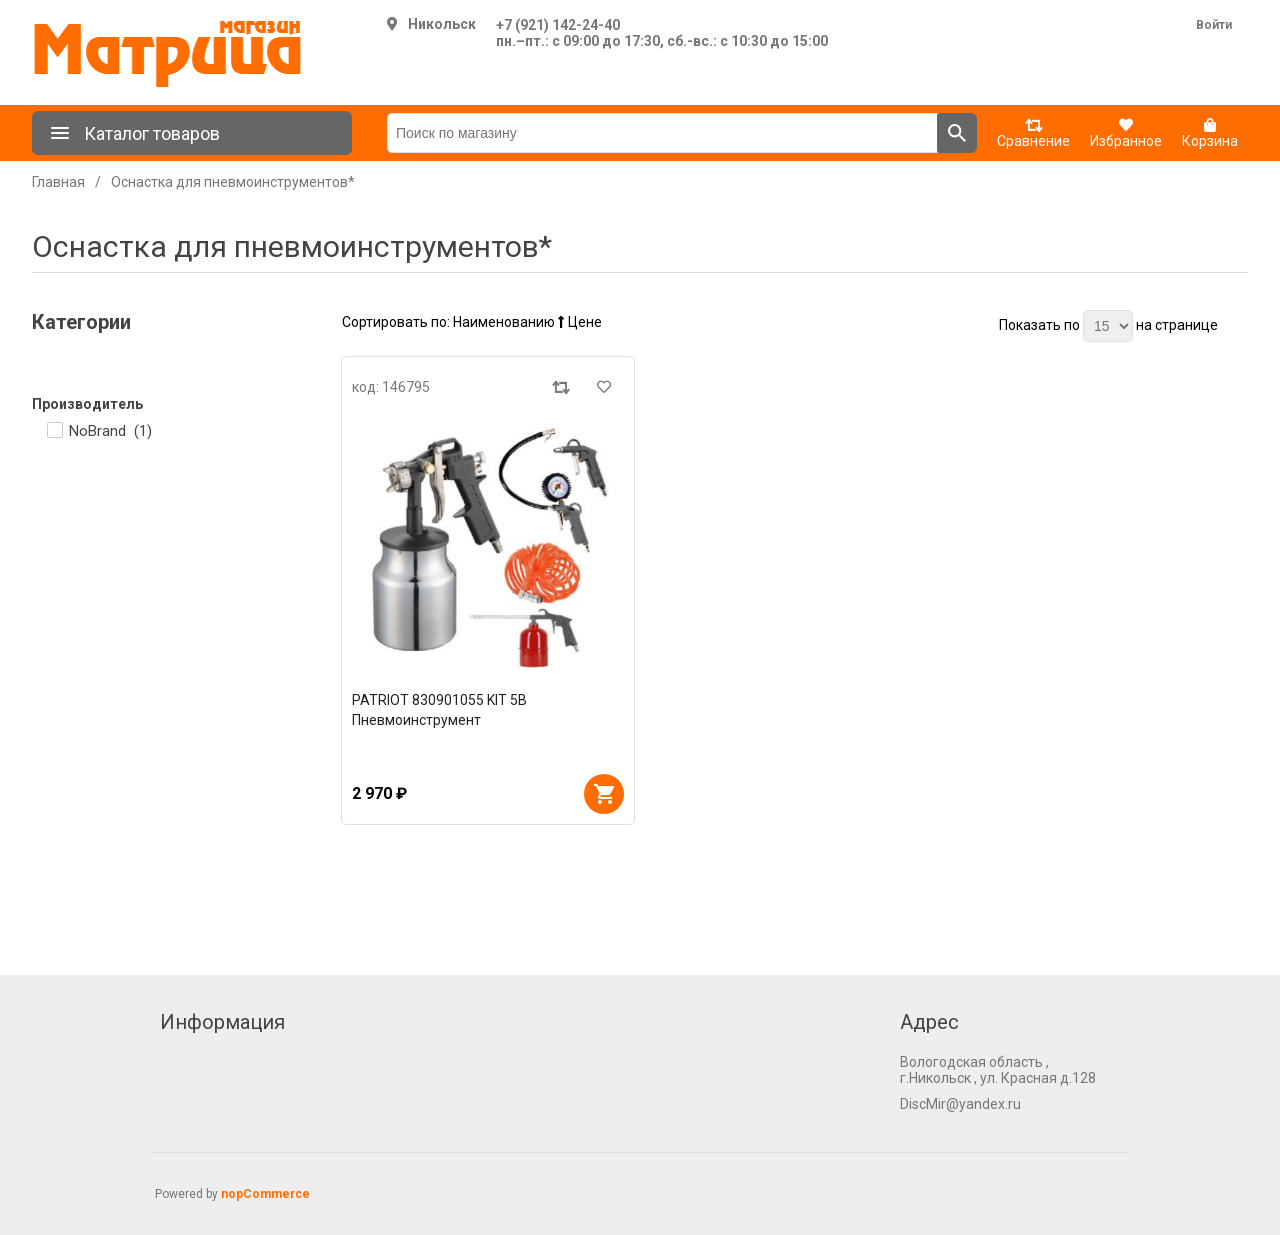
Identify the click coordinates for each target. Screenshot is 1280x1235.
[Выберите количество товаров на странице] (1108, 326)
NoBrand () (110, 431)
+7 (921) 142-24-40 (558, 25)
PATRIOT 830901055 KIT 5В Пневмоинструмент (439, 710)
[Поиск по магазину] (662, 133)
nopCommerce (265, 1194)
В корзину (604, 794)
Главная (58, 182)
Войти (1214, 25)
